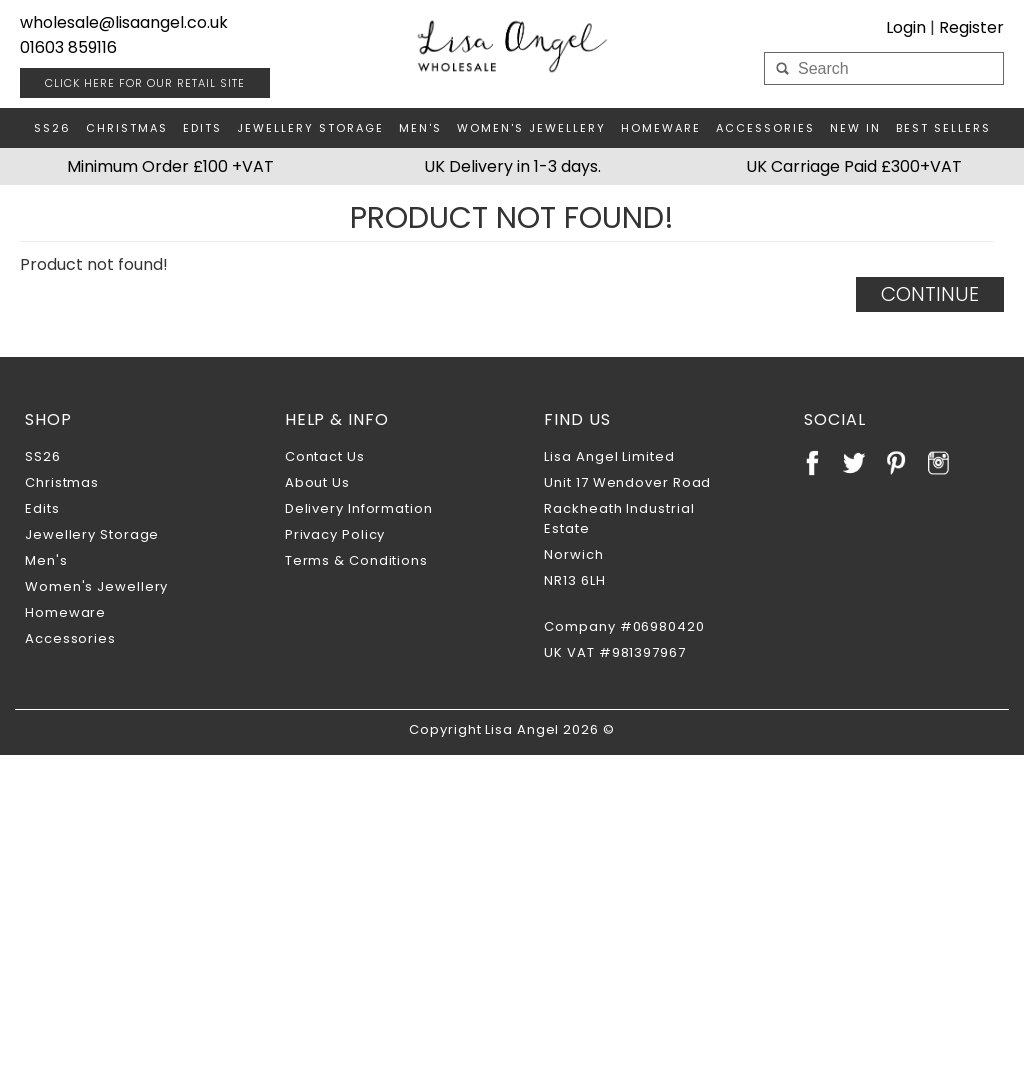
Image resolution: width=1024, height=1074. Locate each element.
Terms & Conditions (356, 560)
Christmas (127, 128)
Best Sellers (943, 128)
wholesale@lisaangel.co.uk (124, 22)
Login (906, 27)
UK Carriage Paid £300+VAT (854, 166)
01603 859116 (68, 47)
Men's (420, 128)
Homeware (661, 128)
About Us (317, 482)
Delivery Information (359, 508)
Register (971, 27)
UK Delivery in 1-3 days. (512, 166)
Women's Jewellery (531, 128)
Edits (202, 128)
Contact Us (325, 456)
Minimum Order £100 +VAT (170, 166)
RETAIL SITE (145, 83)
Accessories (765, 128)
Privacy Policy (335, 534)
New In (855, 128)
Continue (930, 294)
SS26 (52, 128)
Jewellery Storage (310, 128)
